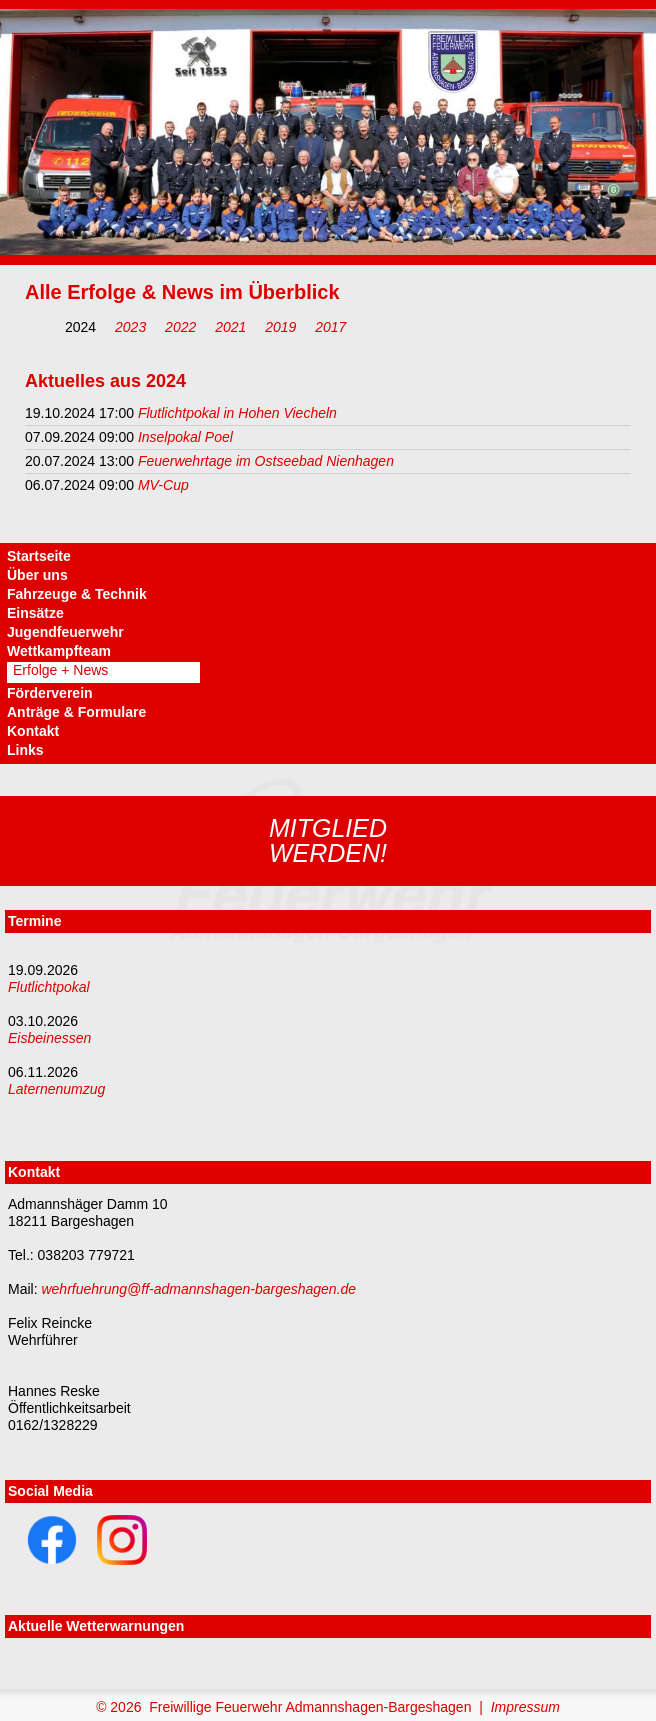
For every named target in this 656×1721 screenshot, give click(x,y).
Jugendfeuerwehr (65, 632)
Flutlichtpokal (49, 987)
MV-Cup (163, 485)
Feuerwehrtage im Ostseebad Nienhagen (266, 461)
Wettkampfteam (59, 651)
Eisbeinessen (49, 1038)
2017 (330, 327)
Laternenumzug (56, 1089)
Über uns (37, 575)
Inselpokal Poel (185, 437)
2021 (230, 327)
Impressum (525, 1707)
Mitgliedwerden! (328, 840)
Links (25, 750)
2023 (130, 327)
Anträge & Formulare (76, 712)
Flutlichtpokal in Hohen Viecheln (237, 413)
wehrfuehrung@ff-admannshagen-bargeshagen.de (198, 1289)
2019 (280, 327)
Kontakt (33, 731)
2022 (180, 327)
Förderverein (50, 693)
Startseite (39, 556)
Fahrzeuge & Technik (77, 594)
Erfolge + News (60, 670)
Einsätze (35, 613)
